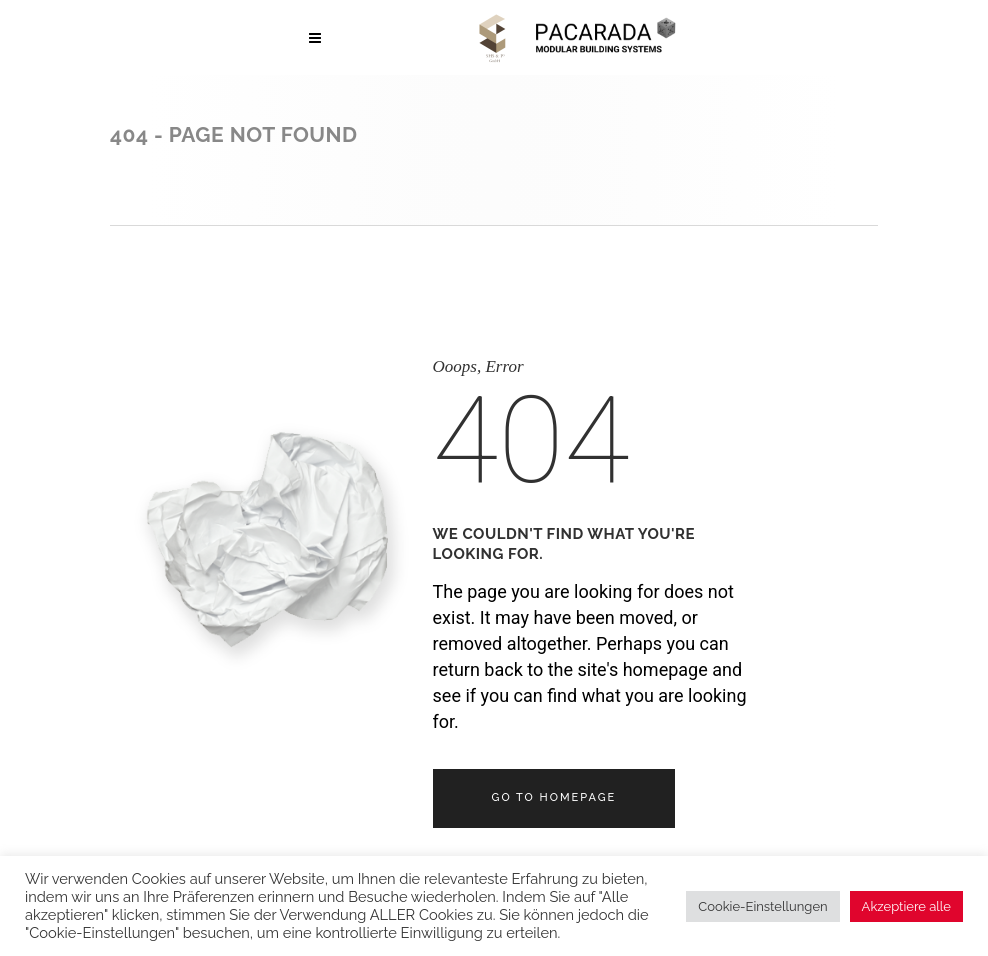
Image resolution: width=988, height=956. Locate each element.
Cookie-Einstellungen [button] (762, 906)
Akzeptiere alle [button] (906, 906)
